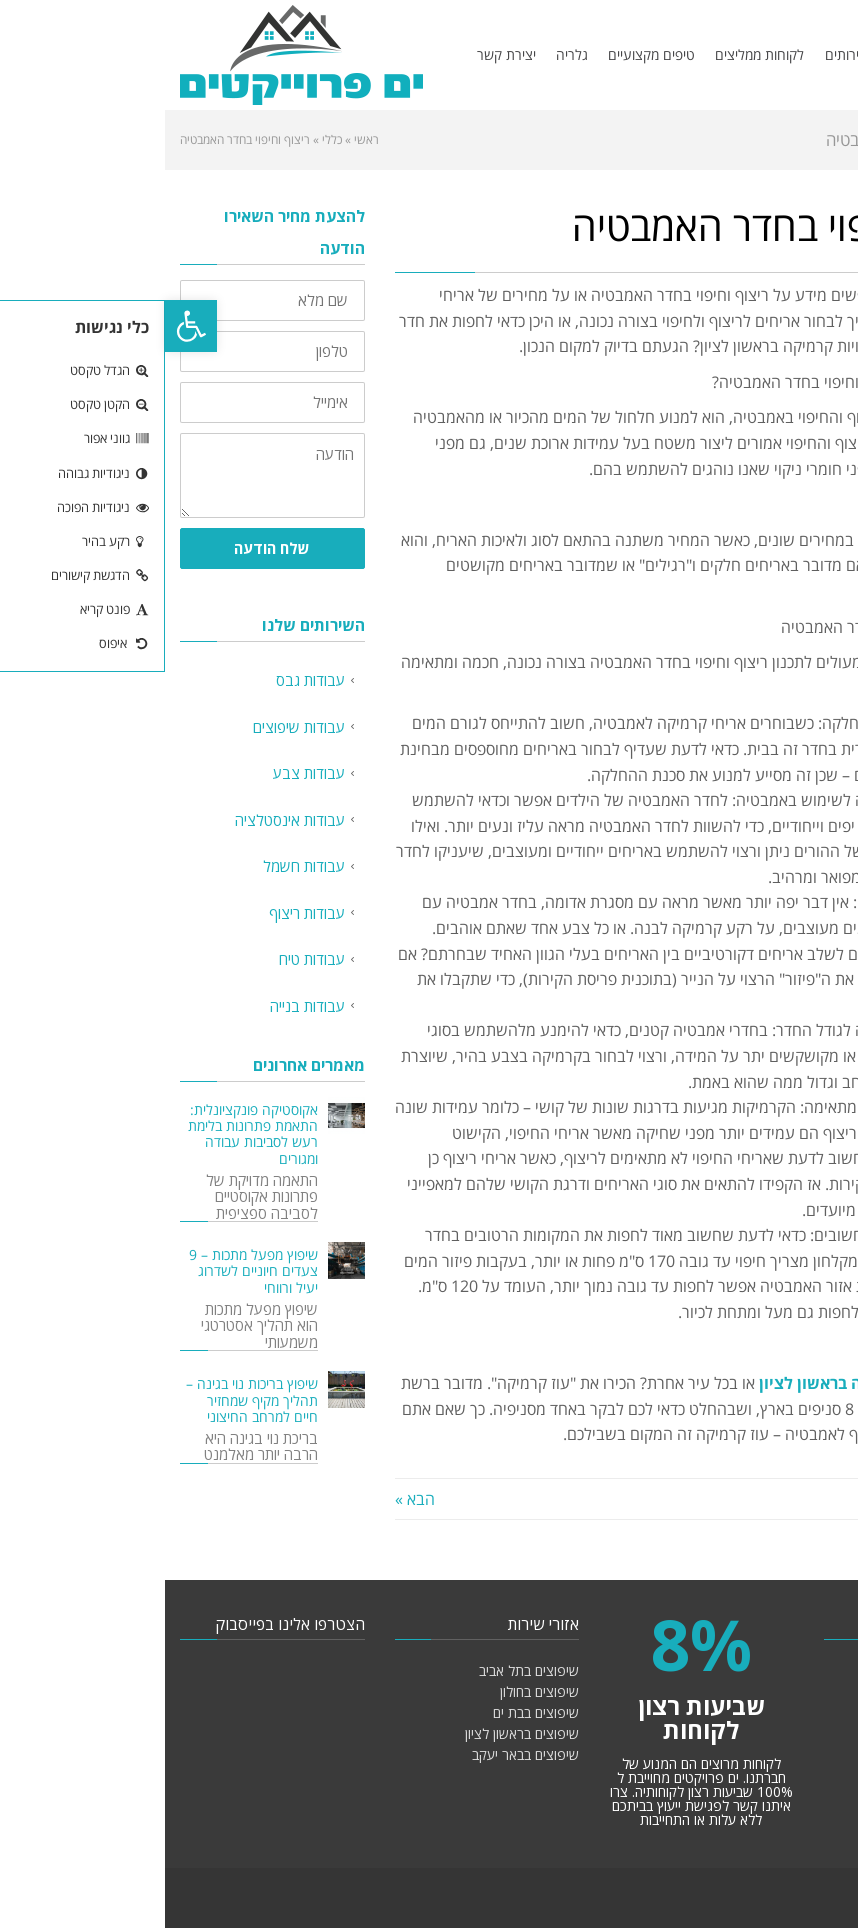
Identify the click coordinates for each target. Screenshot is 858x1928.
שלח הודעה (107, 548)
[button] (26, 326)
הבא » (250, 1499)
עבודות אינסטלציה (125, 820)
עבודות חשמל (139, 866)
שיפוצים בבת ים (371, 1712)
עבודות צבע (144, 773)
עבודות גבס (145, 680)
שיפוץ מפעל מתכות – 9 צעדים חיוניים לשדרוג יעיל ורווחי (88, 1271)
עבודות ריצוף (142, 913)
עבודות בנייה (142, 1006)
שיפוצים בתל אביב (364, 1670)
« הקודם (816, 1499)
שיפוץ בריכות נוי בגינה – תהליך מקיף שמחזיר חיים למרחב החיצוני (87, 1400)
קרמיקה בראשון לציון (667, 1383)
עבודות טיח (147, 959)
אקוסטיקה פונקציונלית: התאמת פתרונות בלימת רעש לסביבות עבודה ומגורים (88, 1134)
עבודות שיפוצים (134, 727)
